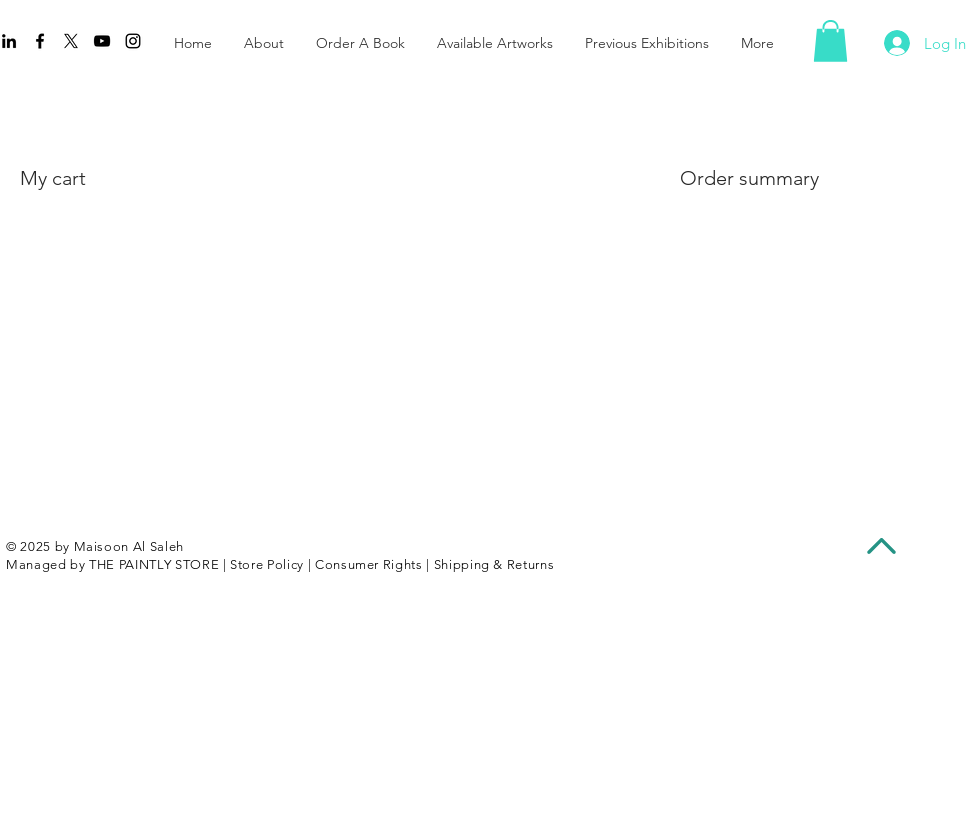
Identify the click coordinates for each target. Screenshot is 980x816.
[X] (71, 41)
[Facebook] (40, 41)
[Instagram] (133, 41)
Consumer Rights (369, 564)
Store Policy (267, 564)
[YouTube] (102, 41)
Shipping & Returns (494, 564)
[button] (830, 41)
